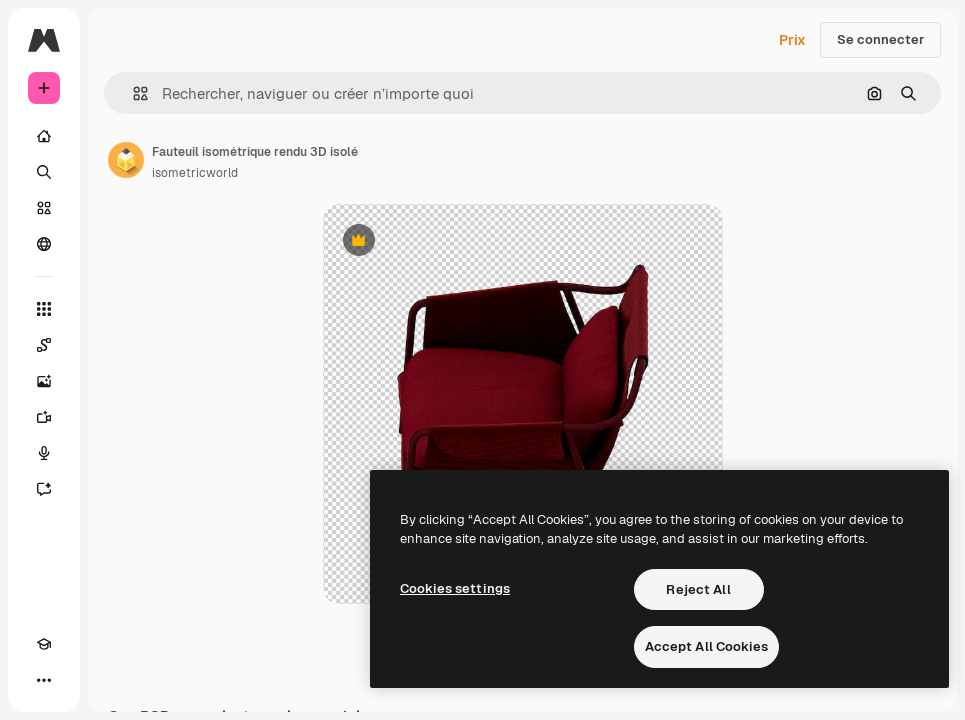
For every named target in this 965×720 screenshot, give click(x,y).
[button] (132, 93)
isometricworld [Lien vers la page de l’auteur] (195, 173)
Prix (792, 40)
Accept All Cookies (706, 646)
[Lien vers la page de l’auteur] (126, 160)
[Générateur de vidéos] (44, 417)
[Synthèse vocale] (44, 453)
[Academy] (44, 644)
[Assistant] (44, 489)
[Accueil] (44, 136)
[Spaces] (44, 345)
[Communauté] (44, 244)
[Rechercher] (44, 172)
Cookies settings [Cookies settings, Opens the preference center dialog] (455, 588)
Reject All (698, 589)
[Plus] (44, 680)
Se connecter (880, 39)
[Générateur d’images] (44, 381)
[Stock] (44, 208)
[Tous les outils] (44, 309)
